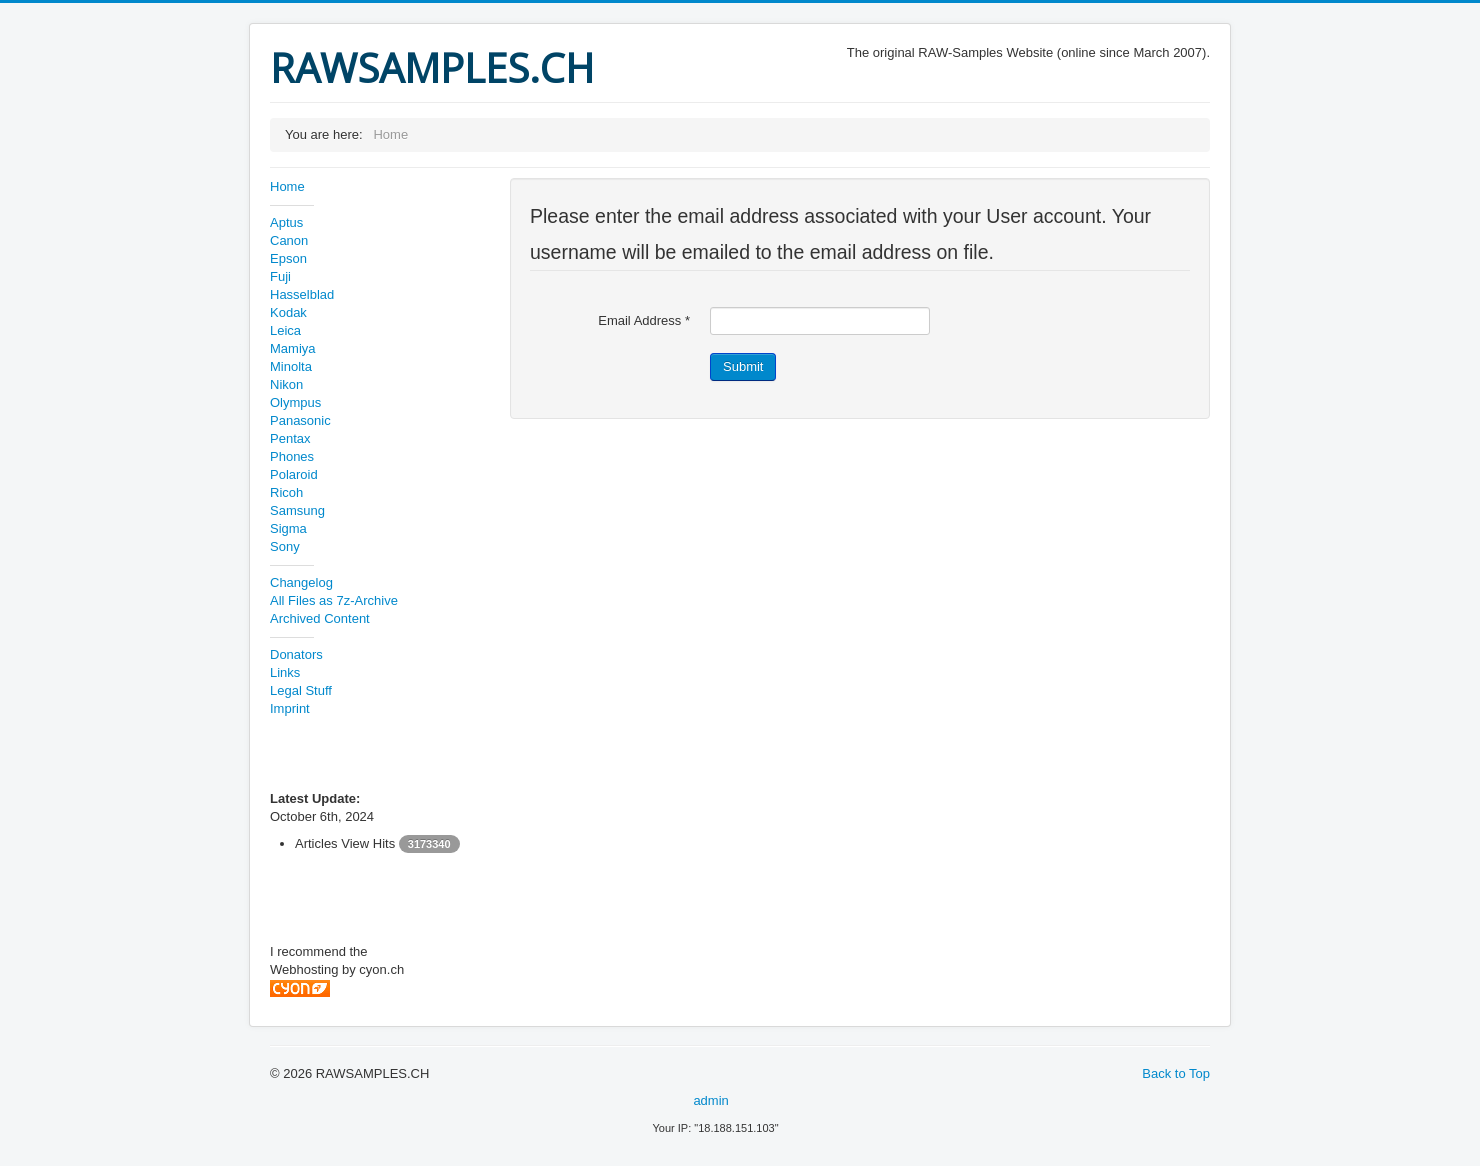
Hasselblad (302, 294)
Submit (743, 366)
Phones (292, 456)
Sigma (288, 528)
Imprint (290, 708)
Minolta (291, 366)
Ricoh (286, 492)
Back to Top (1176, 1073)
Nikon (286, 384)
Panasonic (300, 420)
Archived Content (320, 618)
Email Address (644, 320)
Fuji (280, 276)
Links (285, 672)
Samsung (297, 510)
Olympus (295, 402)
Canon (289, 240)
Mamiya (293, 348)
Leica (285, 330)
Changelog (301, 582)
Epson (288, 258)
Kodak (288, 312)
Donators (296, 654)
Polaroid (294, 474)
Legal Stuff (301, 690)
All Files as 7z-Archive (334, 600)
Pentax (290, 438)
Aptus (286, 222)
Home (287, 186)
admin (710, 1100)
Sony (285, 546)
